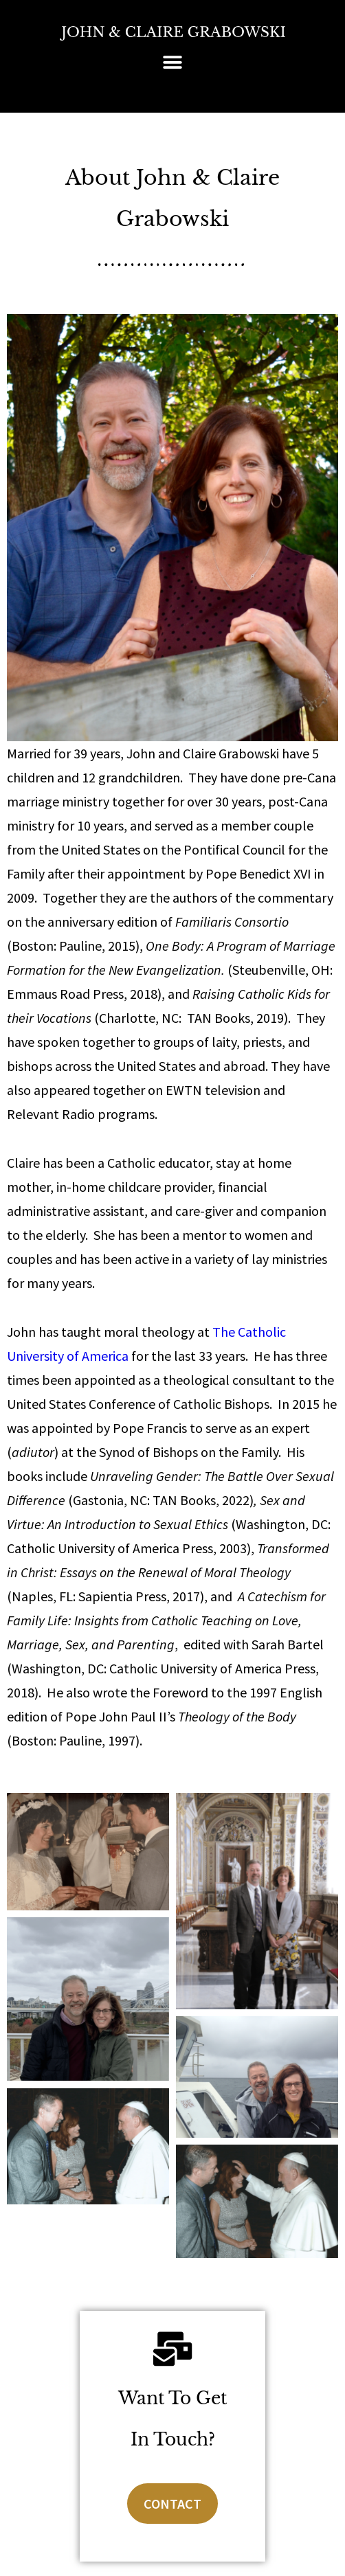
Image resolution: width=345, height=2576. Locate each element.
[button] (172, 62)
